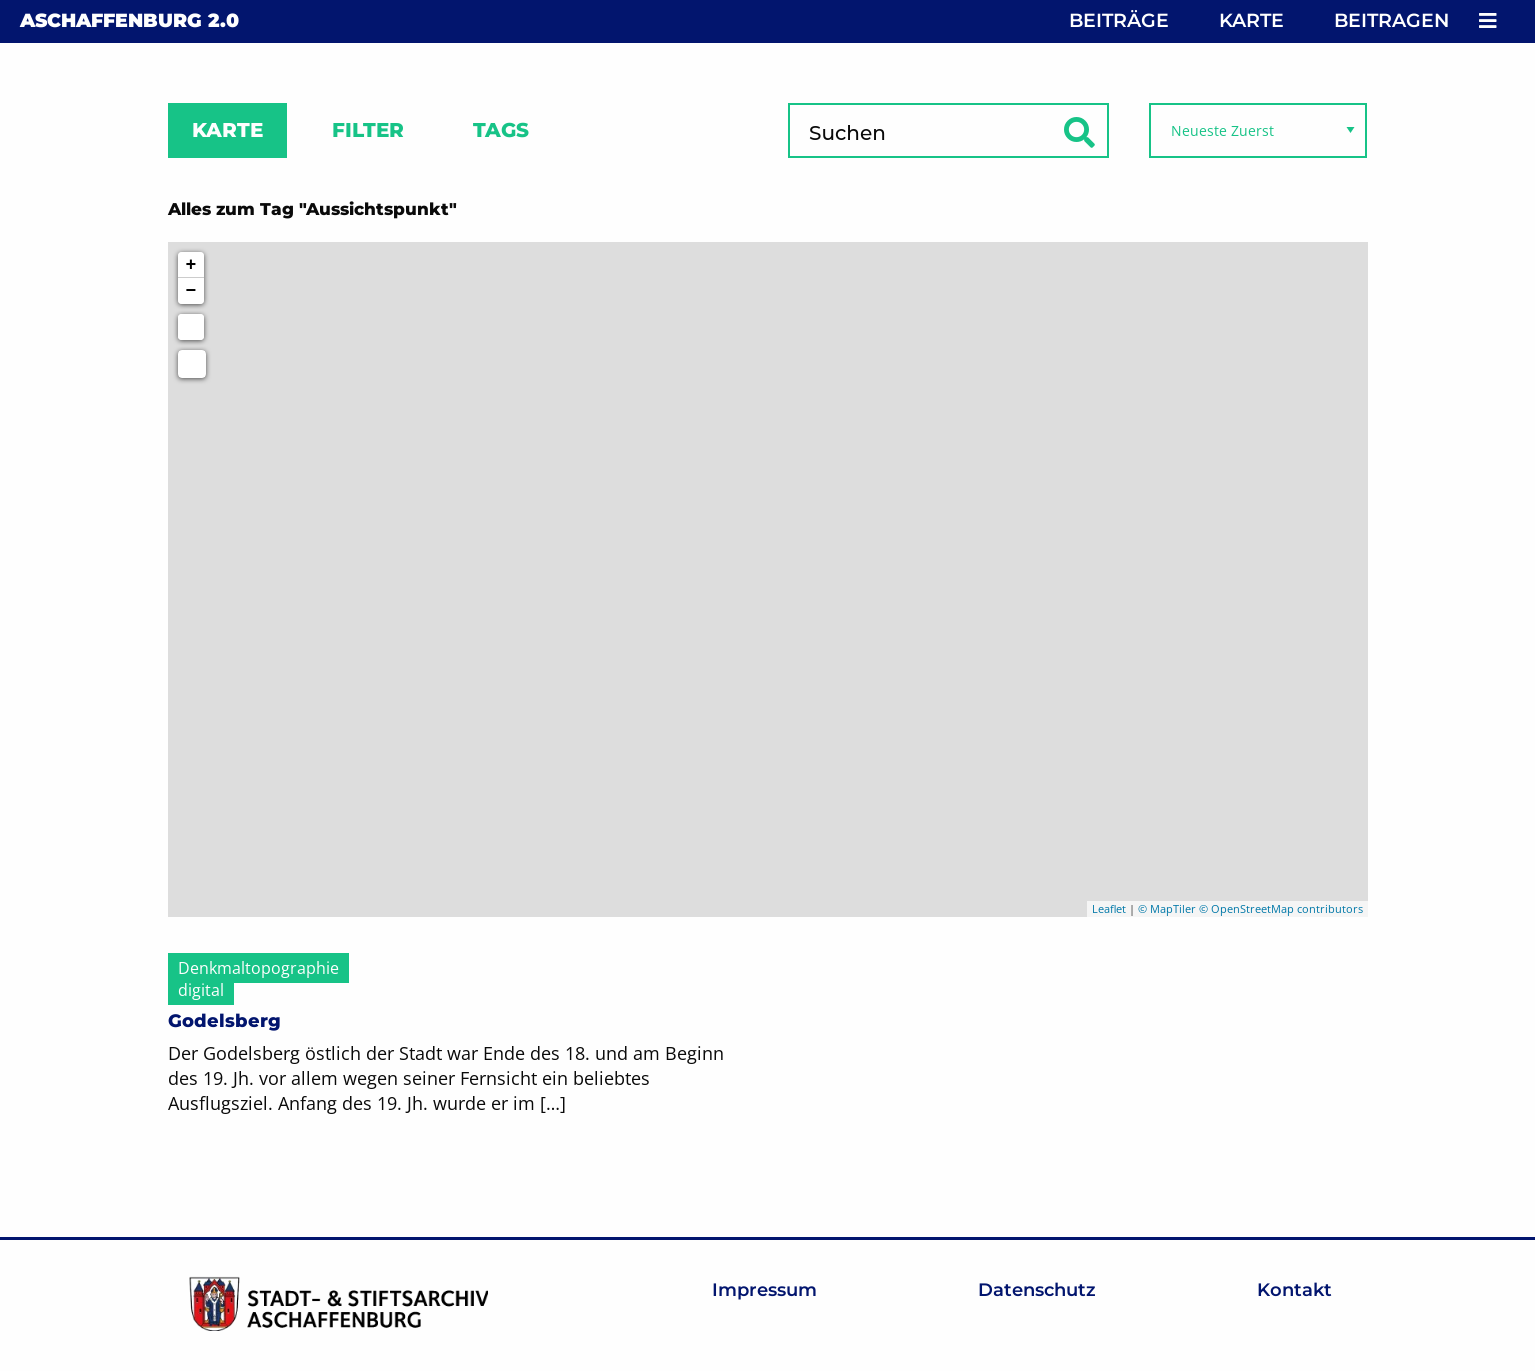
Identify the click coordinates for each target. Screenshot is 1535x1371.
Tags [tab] (501, 130)
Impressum (764, 1290)
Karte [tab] (227, 130)
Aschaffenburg (129, 20)
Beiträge (1119, 20)
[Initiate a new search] (191, 327)
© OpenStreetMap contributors (1281, 908)
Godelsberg (224, 1021)
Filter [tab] (368, 130)
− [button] (191, 291)
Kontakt (1294, 1290)
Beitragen (1391, 20)
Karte (1251, 20)
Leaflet (1109, 908)
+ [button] (191, 265)
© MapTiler (1167, 908)
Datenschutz (1037, 1290)
